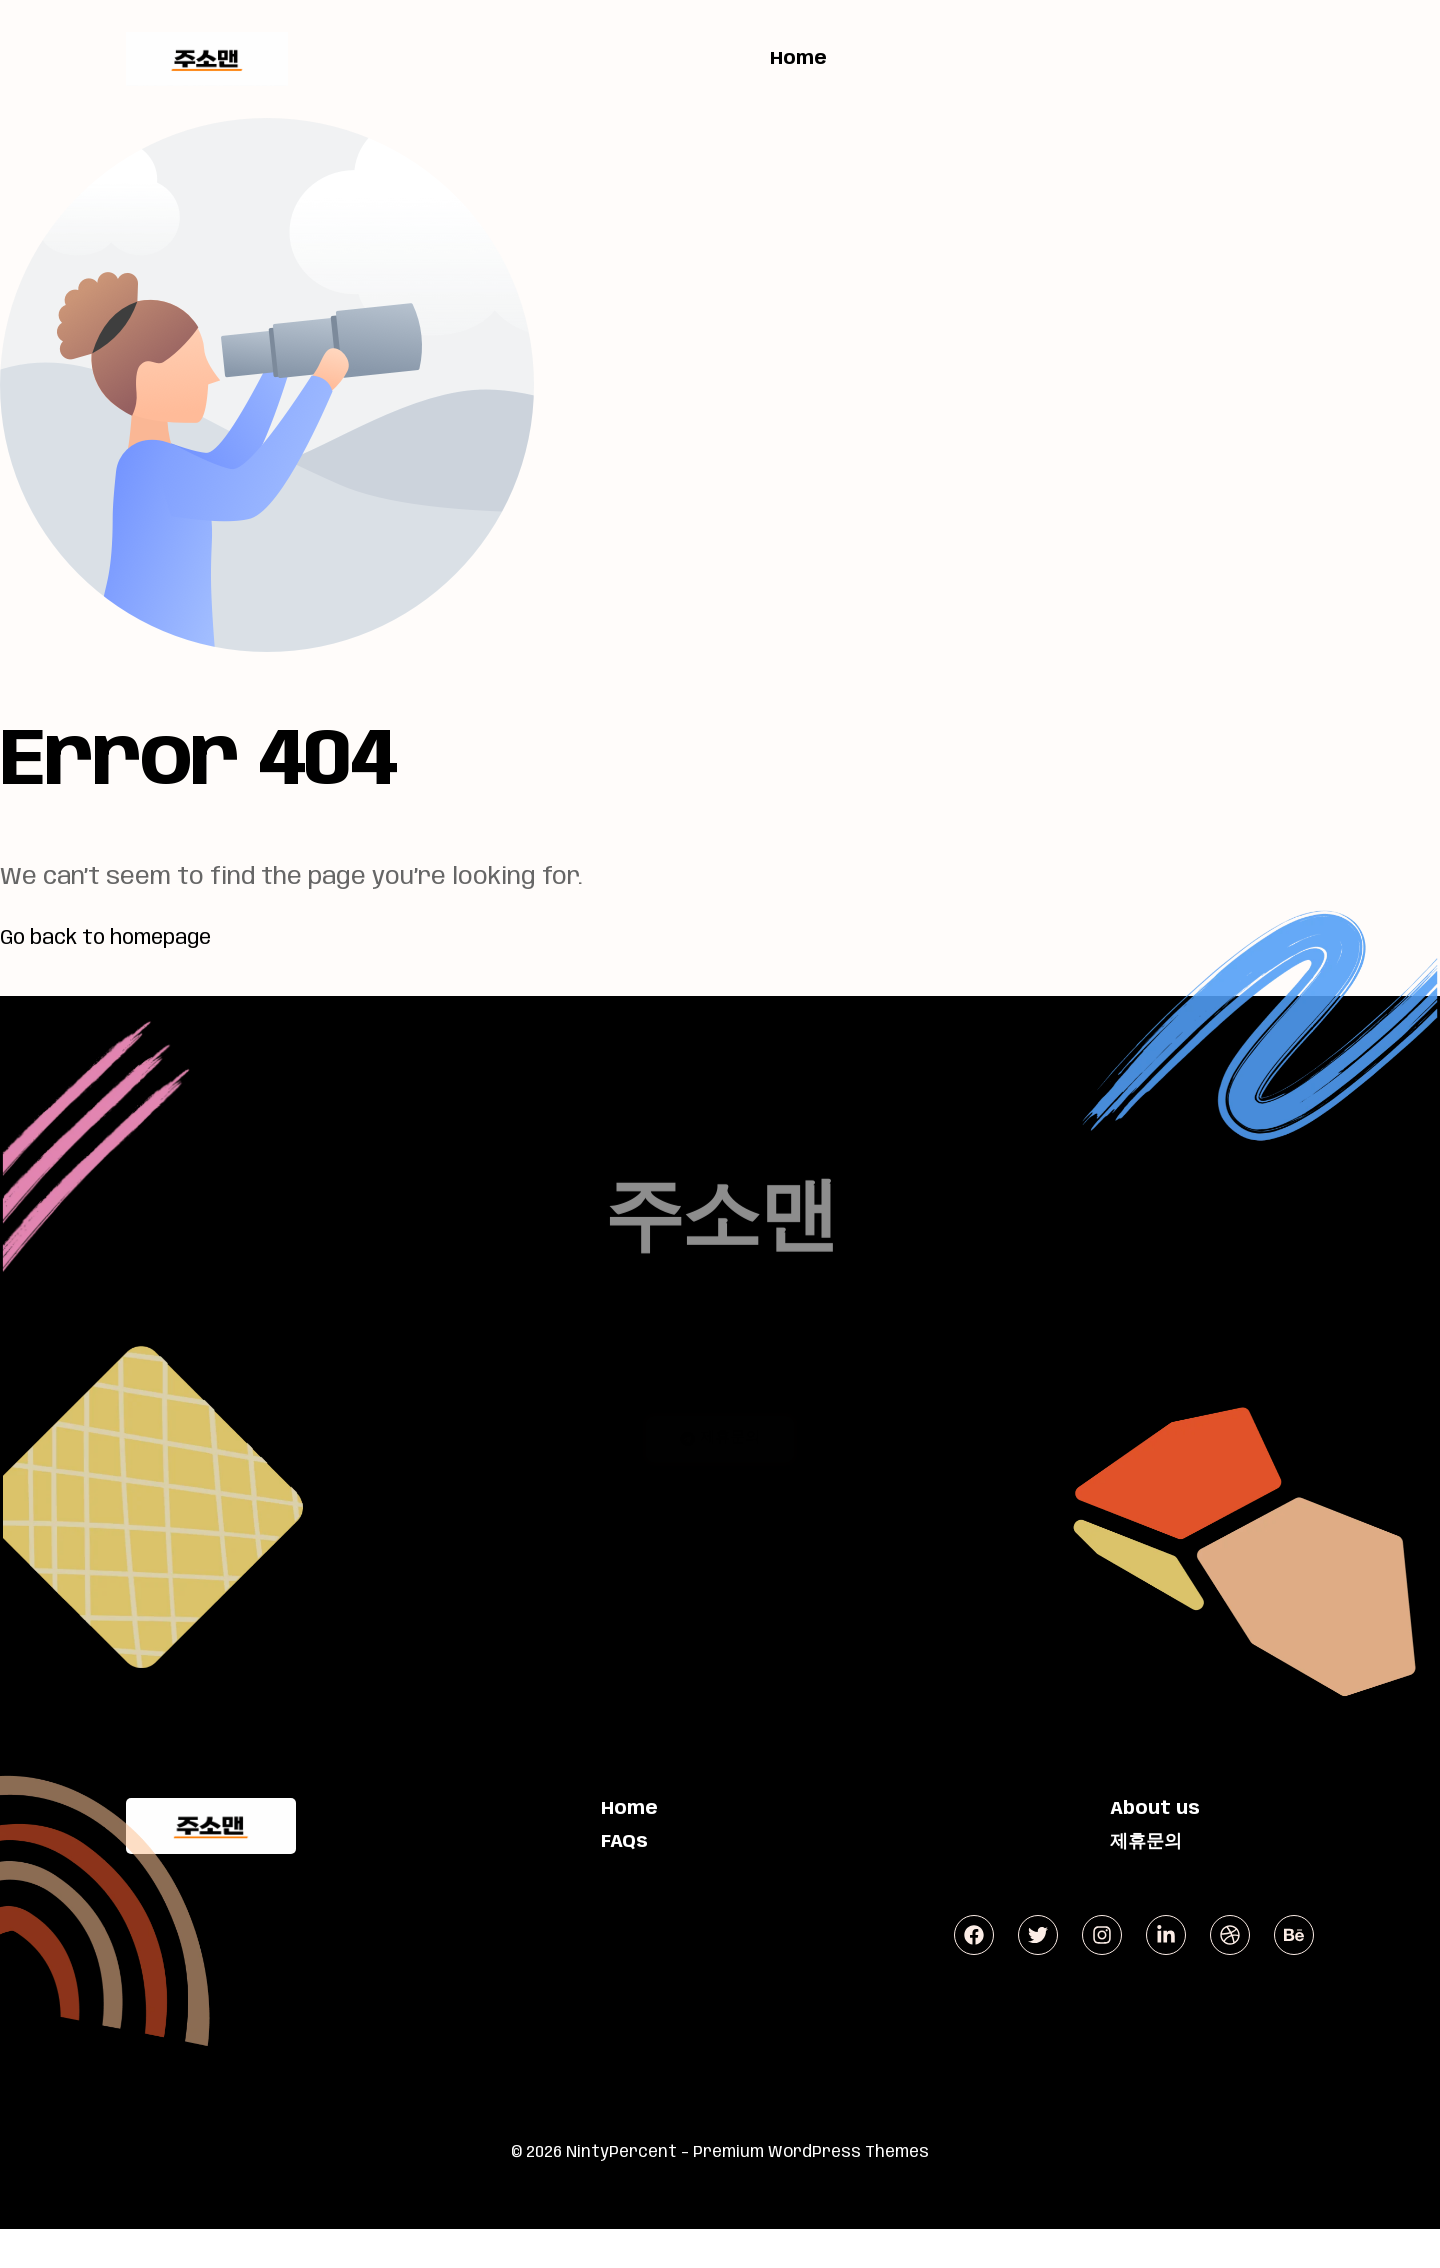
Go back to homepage (127, 937)
